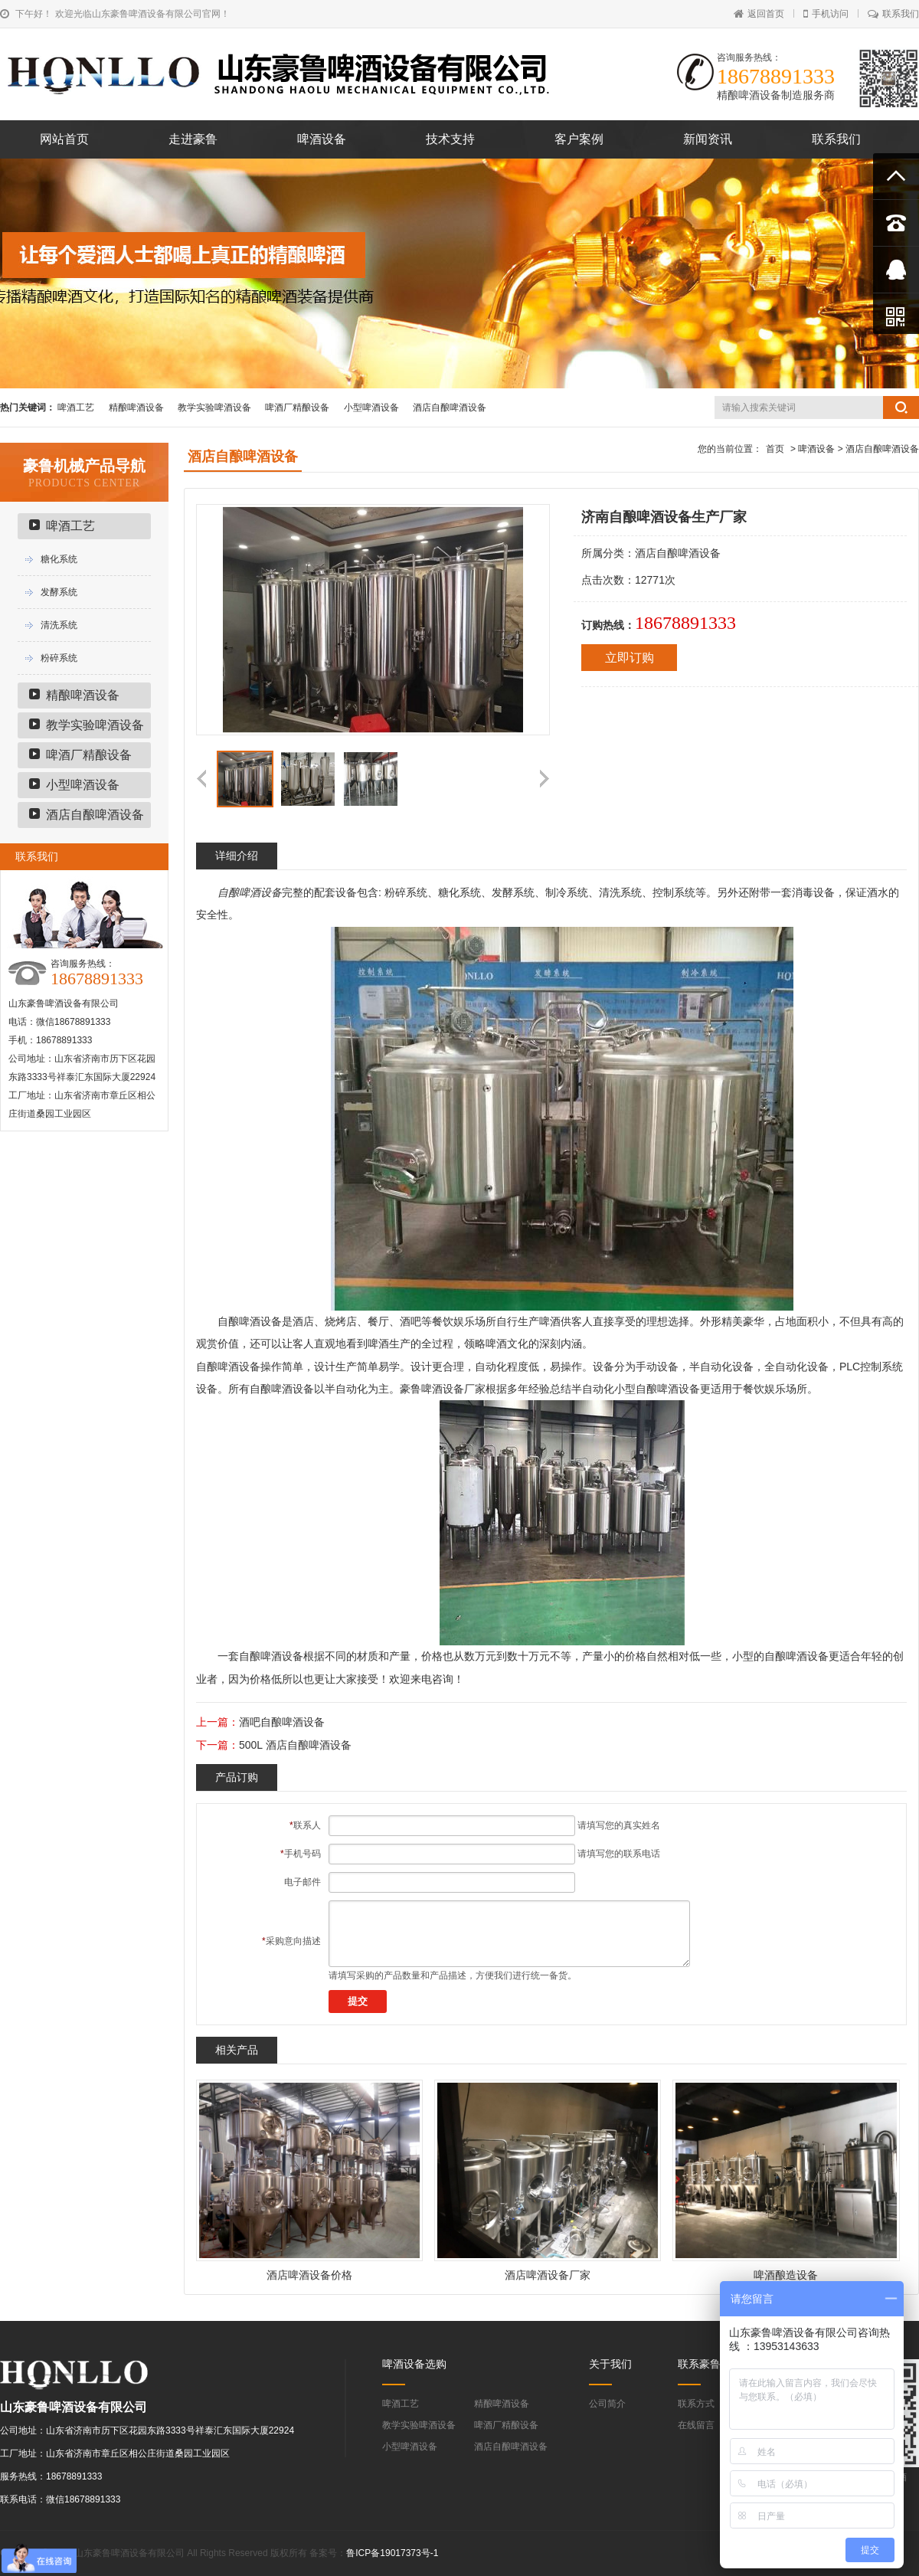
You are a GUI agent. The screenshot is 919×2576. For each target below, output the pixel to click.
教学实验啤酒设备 (214, 407)
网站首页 (64, 139)
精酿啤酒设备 (136, 407)
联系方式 (696, 2403)
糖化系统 (59, 559)
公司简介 (607, 2403)
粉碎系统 (59, 658)
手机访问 (826, 13)
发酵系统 (59, 592)
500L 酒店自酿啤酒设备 (295, 1745)
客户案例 (578, 139)
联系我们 (893, 13)
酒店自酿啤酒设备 (449, 407)
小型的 (748, 1656)
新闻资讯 (707, 139)
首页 (775, 449)
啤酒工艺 (75, 407)
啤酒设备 (321, 139)
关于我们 (610, 2364)
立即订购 (629, 657)
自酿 (775, 1656)
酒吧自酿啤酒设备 (282, 1722)
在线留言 (696, 2425)
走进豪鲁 (192, 139)
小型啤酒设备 (371, 407)
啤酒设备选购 (414, 2364)
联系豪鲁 (699, 2364)
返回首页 (759, 13)
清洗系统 (59, 625)
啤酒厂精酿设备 (297, 407)
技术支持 (450, 139)
